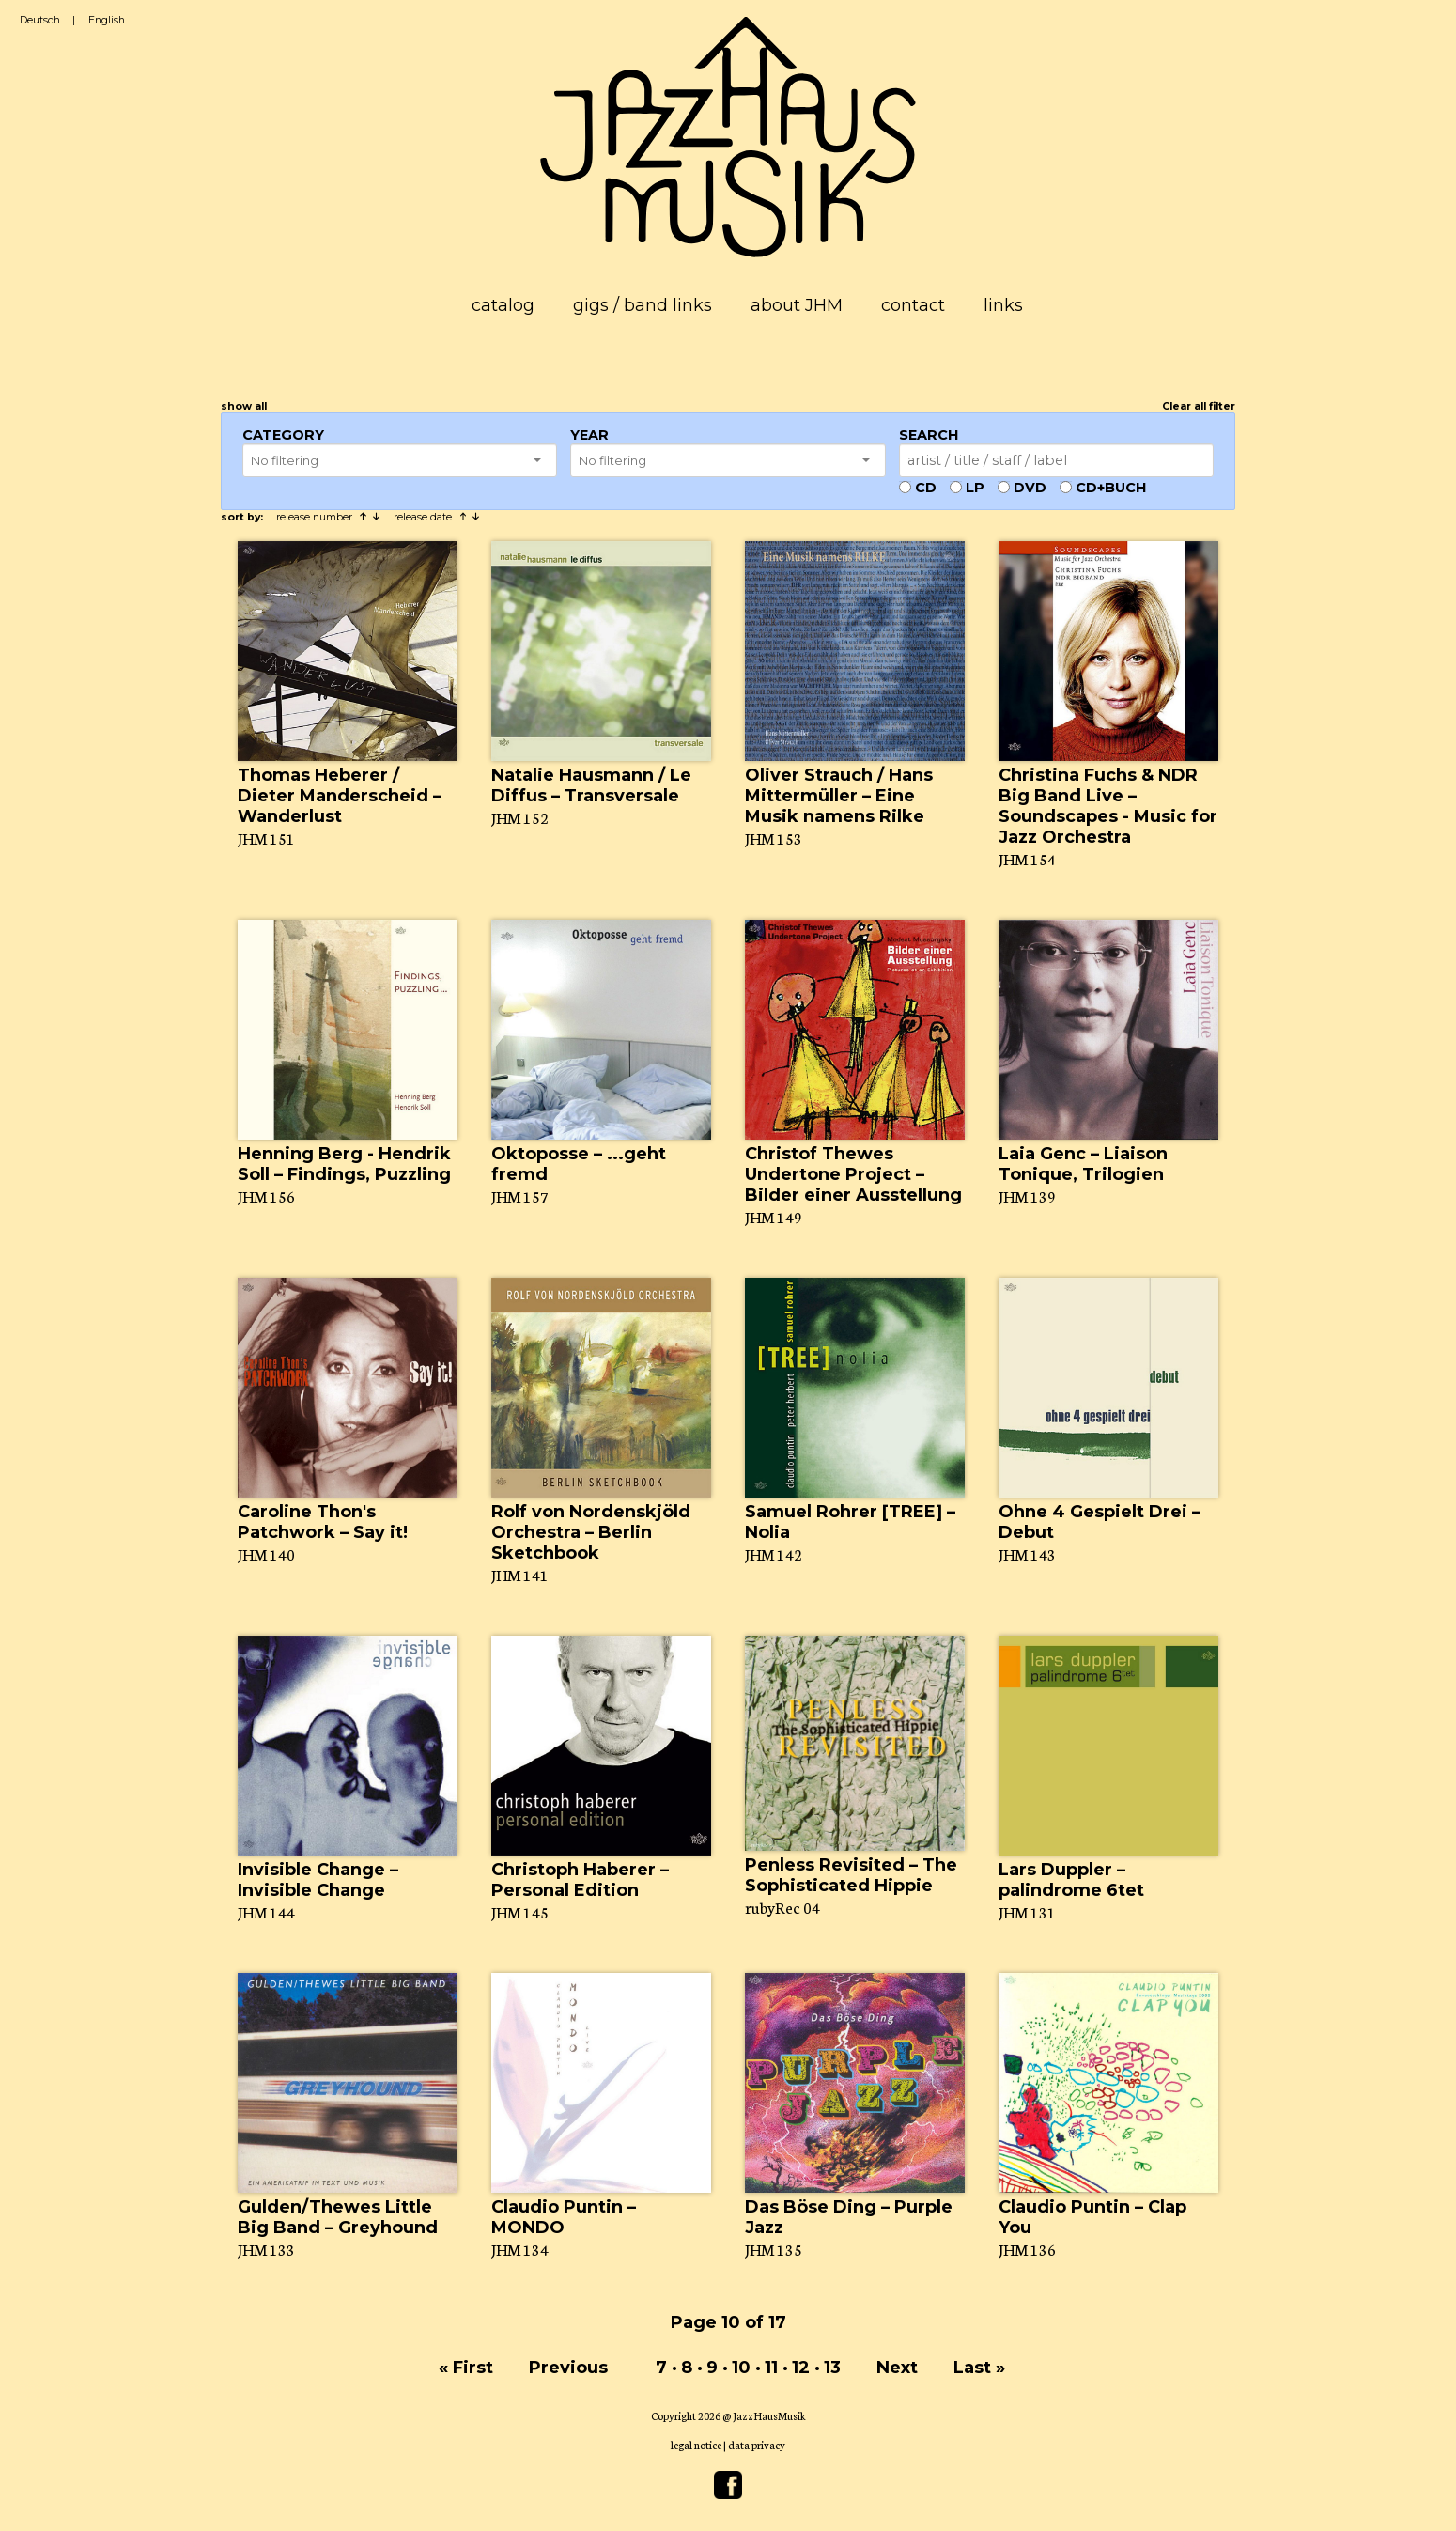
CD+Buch (1111, 487)
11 (771, 2367)
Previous (568, 2367)
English (106, 20)
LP (975, 487)
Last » (979, 2367)
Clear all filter (1198, 406)
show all (244, 406)
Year (589, 435)
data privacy (756, 2444)
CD (926, 487)
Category (283, 435)
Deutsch (40, 20)
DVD (1030, 487)
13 (832, 2367)
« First (466, 2367)
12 (801, 2367)
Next (897, 2367)
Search (928, 435)
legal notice (696, 2444)
